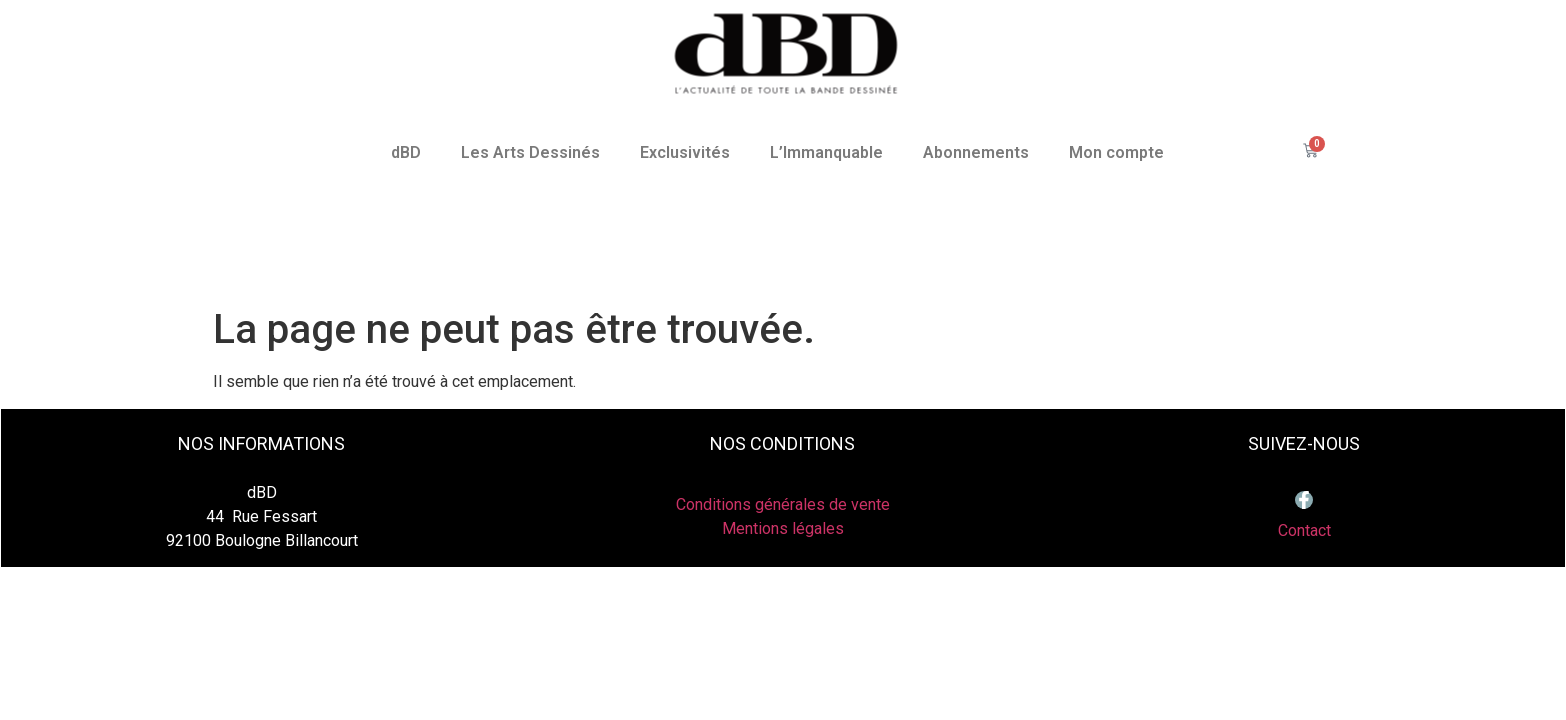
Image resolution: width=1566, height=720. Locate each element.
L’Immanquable (826, 152)
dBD (406, 152)
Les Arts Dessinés (530, 152)
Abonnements (976, 152)
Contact (1304, 530)
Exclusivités (685, 152)
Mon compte (1116, 152)
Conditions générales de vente (783, 504)
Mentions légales (783, 528)
